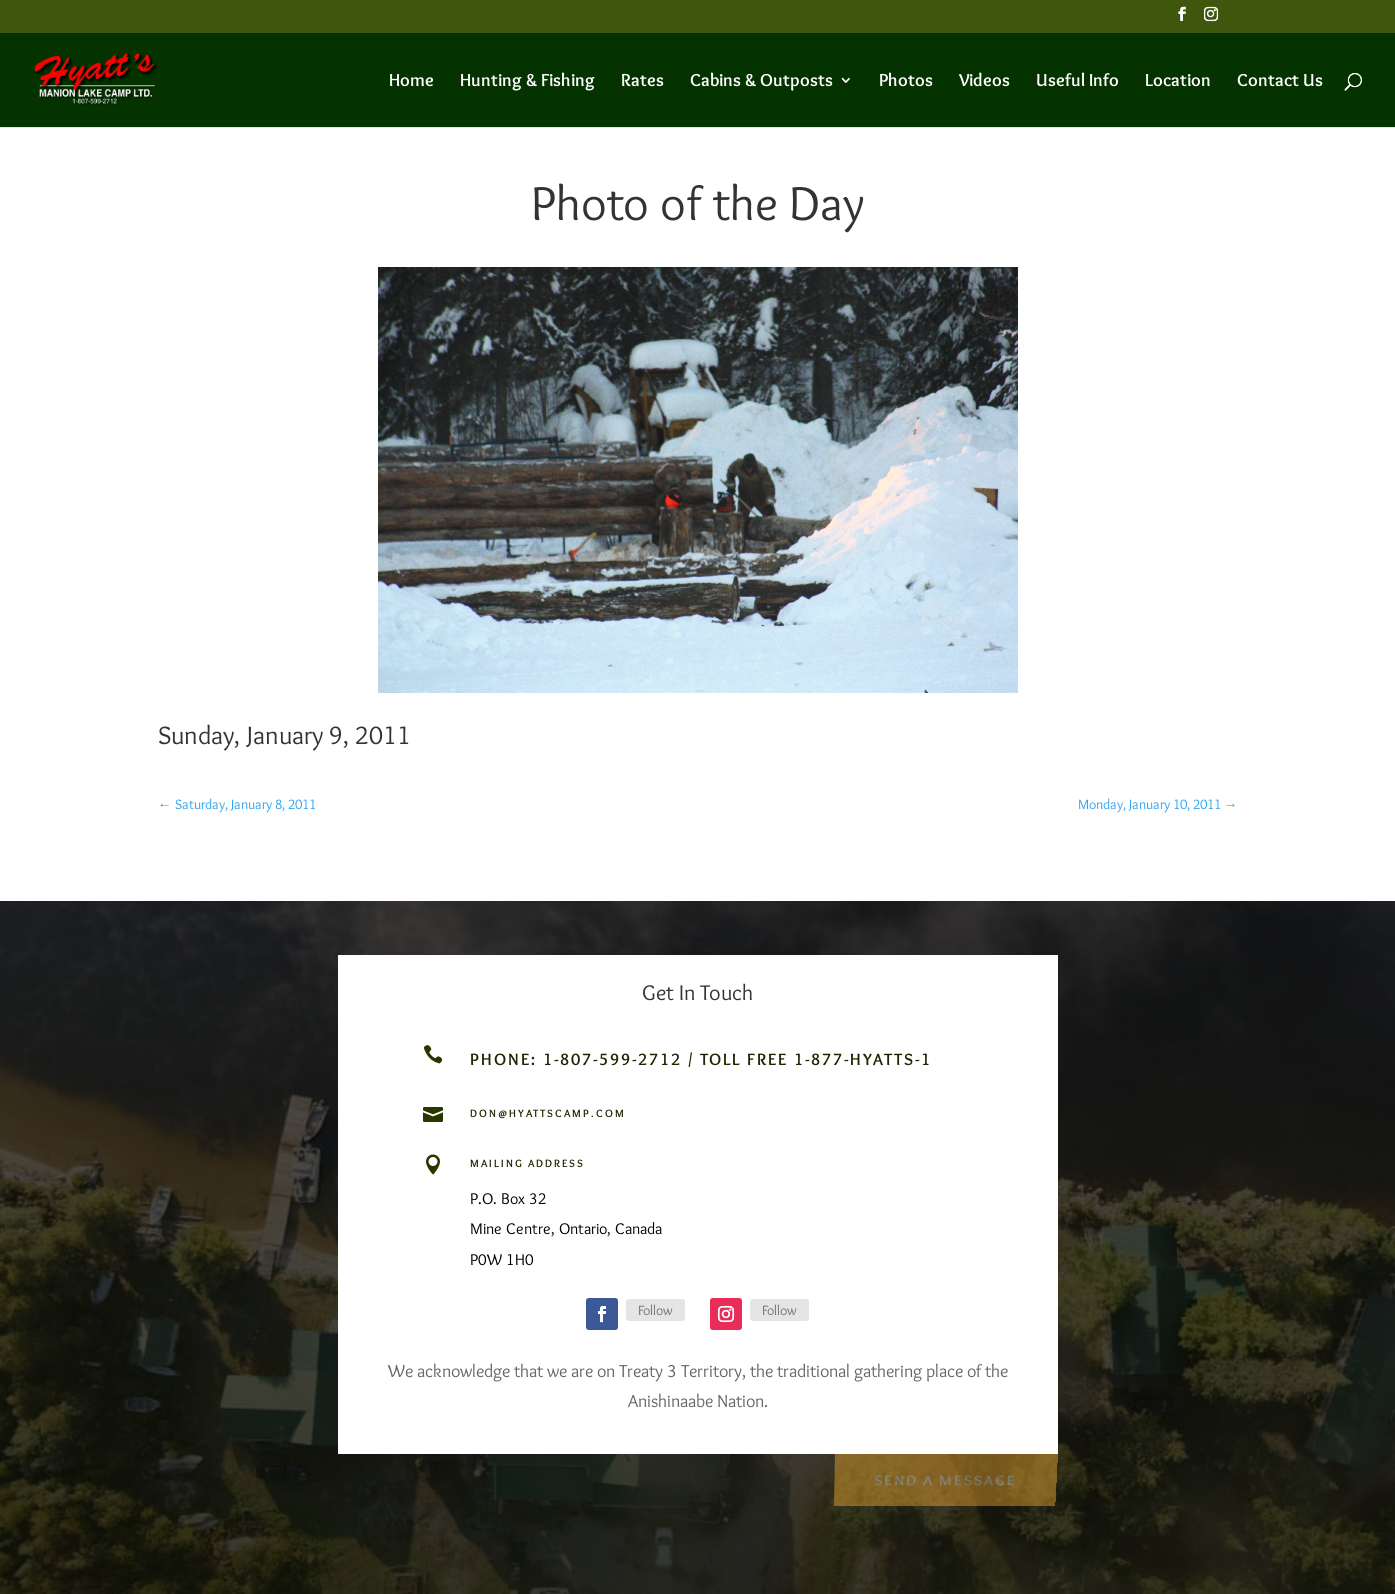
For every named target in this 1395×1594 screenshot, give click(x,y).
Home (411, 82)
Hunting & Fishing (527, 82)
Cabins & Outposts (761, 82)
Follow (655, 1310)
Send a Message (944, 1477)
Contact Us (1280, 82)
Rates (642, 82)
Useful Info (1077, 82)
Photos (906, 82)
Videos (984, 82)
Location (1178, 82)
